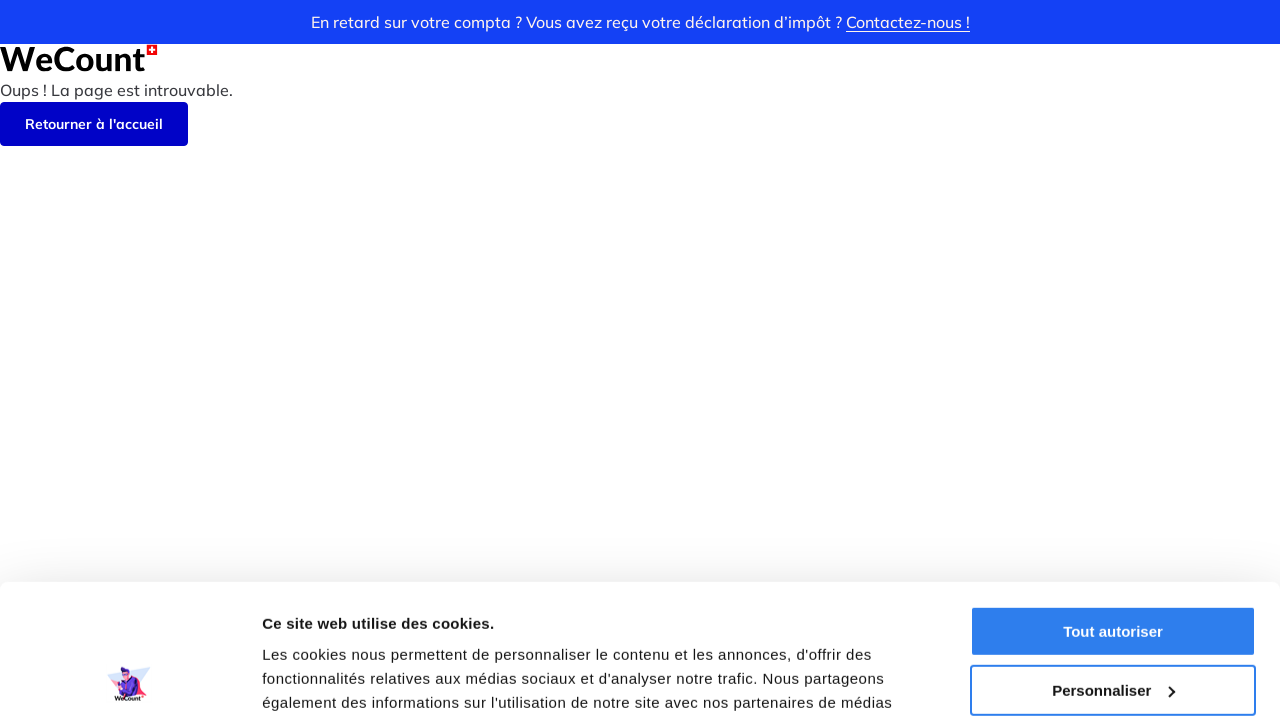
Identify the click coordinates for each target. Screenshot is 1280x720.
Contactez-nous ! (908, 22)
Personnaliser (1113, 564)
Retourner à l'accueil (94, 124)
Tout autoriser (1113, 506)
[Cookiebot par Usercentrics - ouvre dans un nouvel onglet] (129, 681)
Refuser (1113, 623)
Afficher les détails (329, 680)
